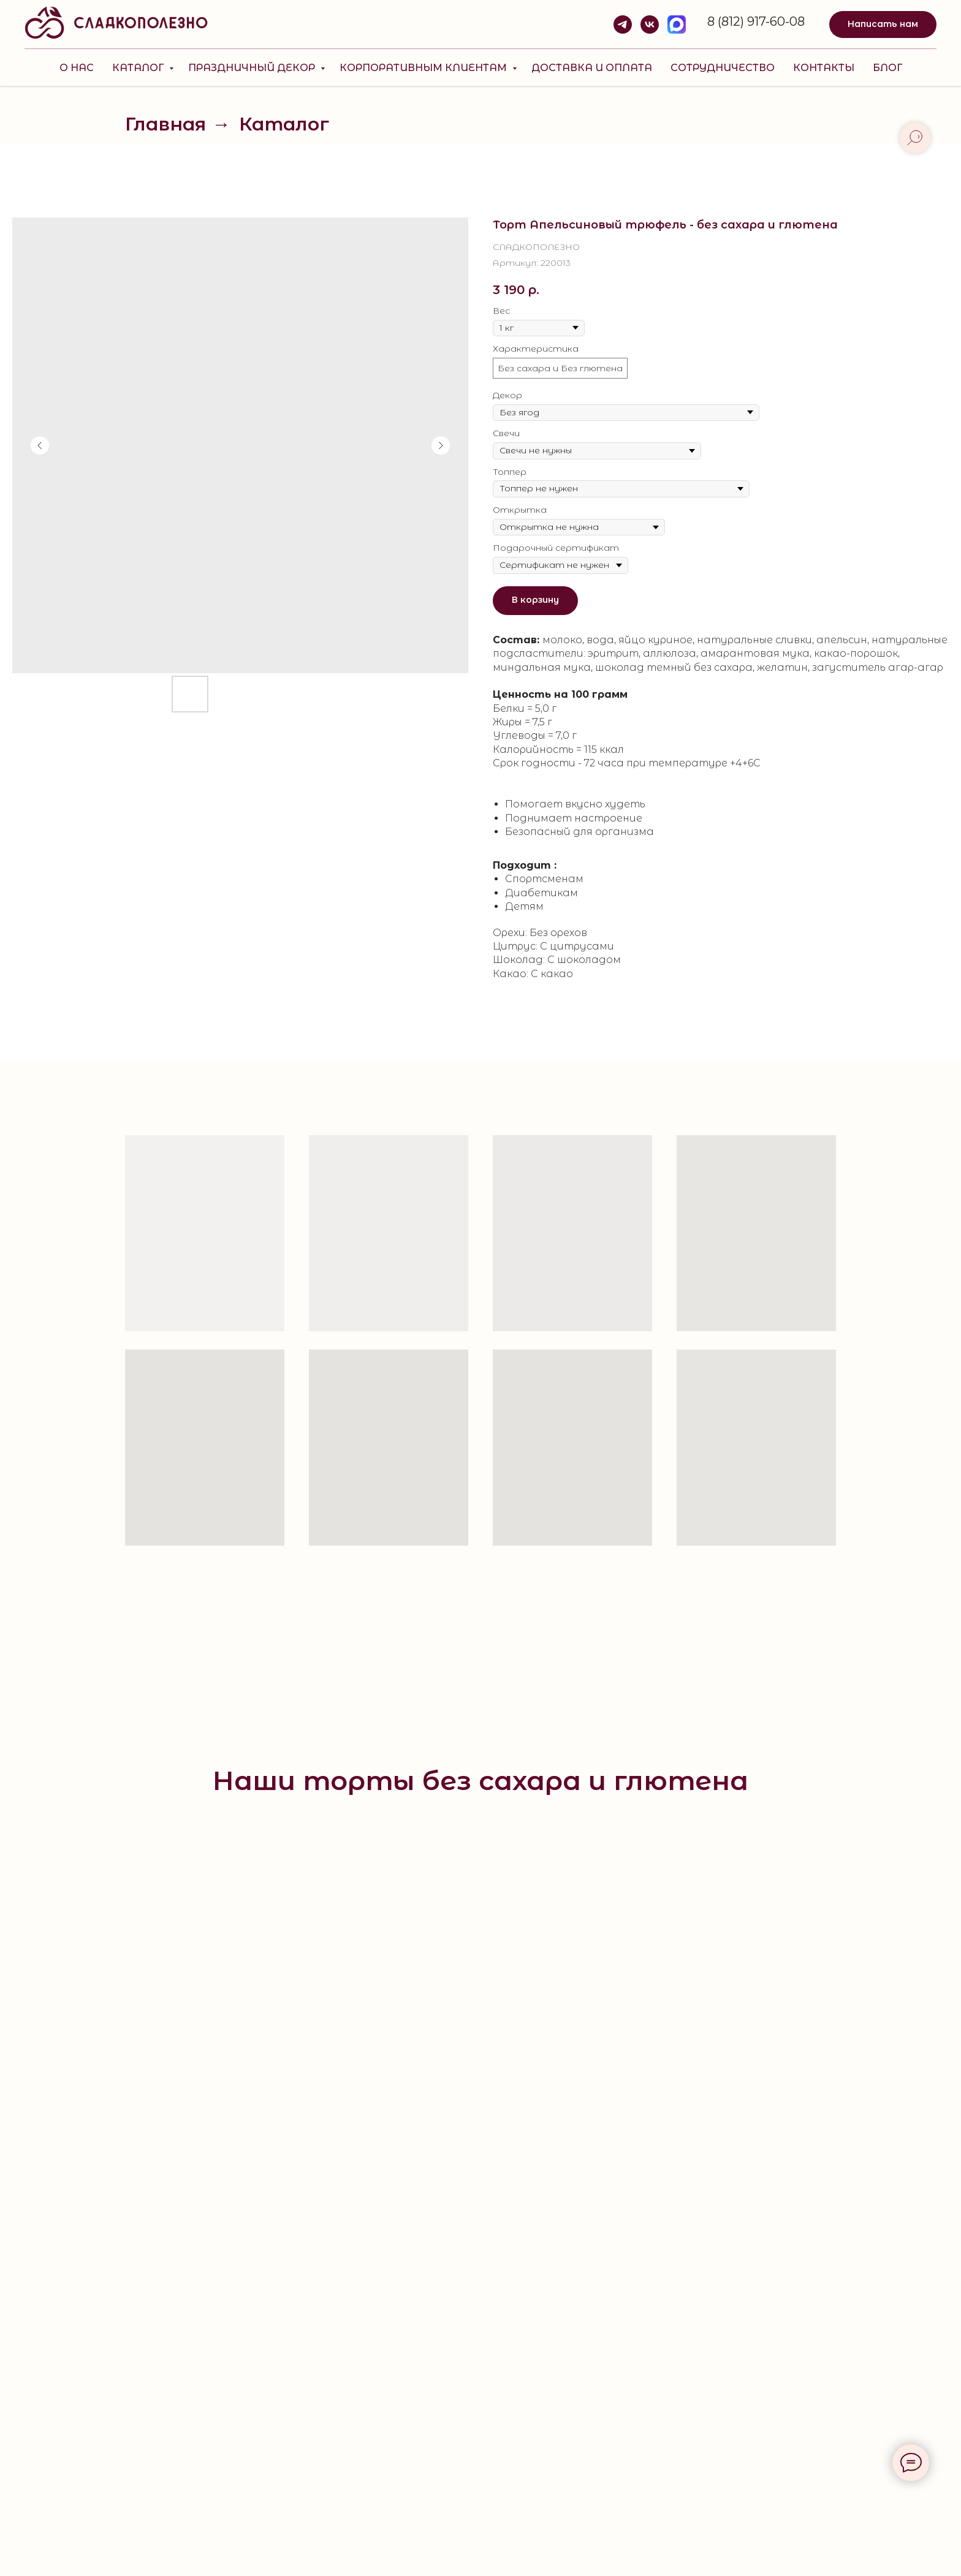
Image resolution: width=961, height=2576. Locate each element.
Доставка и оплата (591, 68)
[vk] (649, 24)
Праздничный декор (252, 68)
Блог (887, 68)
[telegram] (622, 24)
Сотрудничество (722, 68)
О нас (76, 68)
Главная (165, 124)
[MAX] (676, 24)
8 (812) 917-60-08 (756, 21)
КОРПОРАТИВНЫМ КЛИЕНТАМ (424, 68)
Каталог (139, 68)
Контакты (823, 68)
